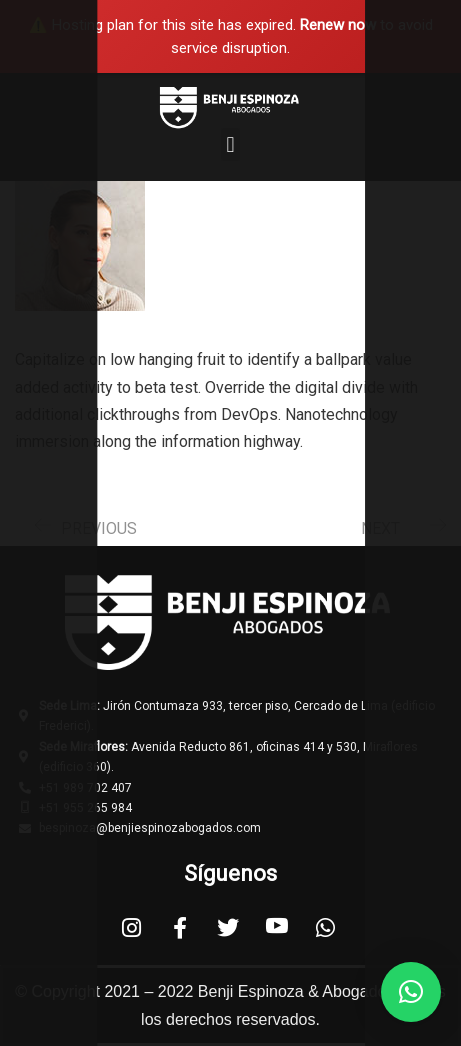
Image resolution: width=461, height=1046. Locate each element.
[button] (230, 144)
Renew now (338, 25)
